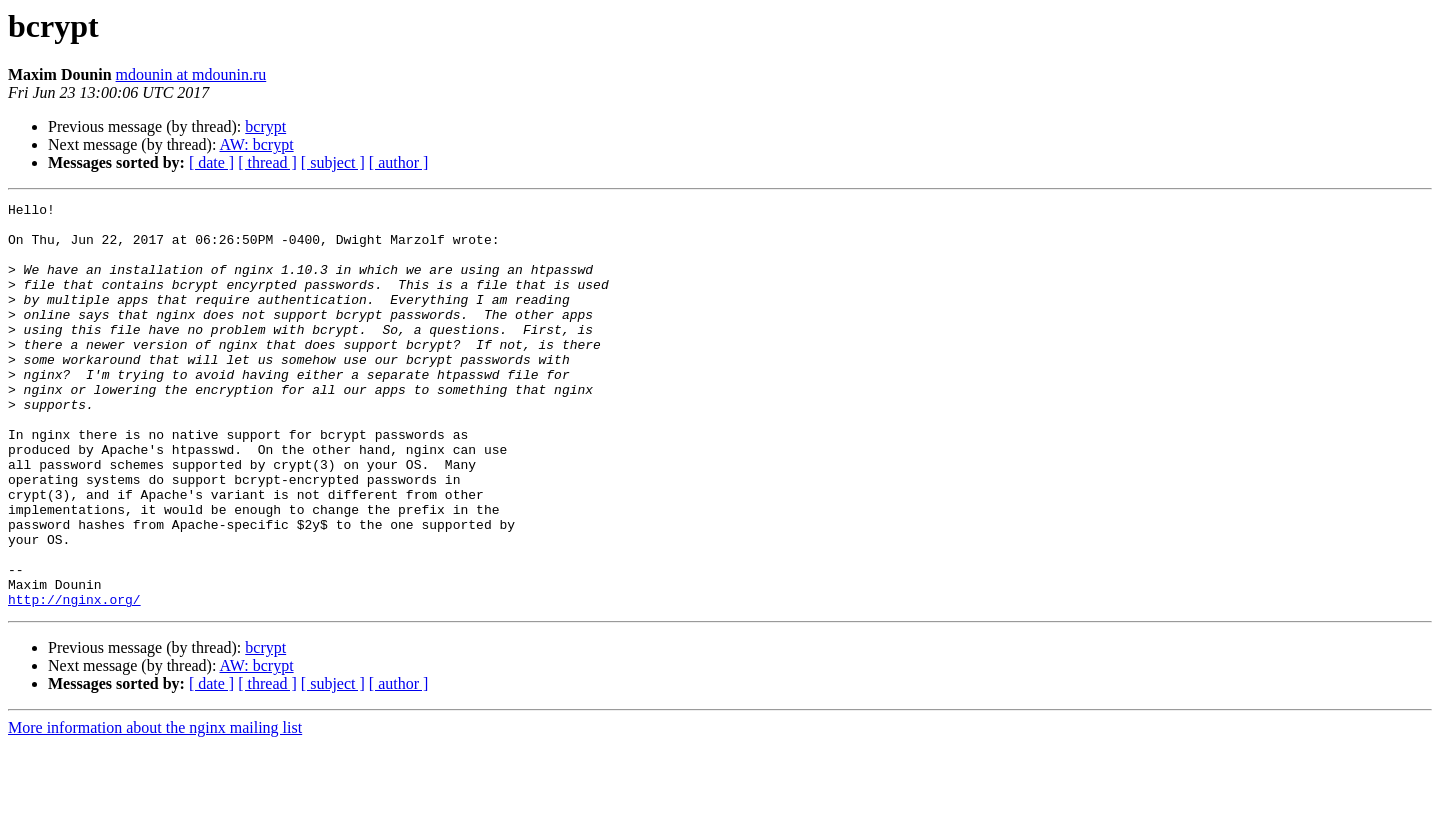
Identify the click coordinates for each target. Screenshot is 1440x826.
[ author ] (399, 162)
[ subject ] (333, 162)
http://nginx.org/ (74, 680)
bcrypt (265, 126)
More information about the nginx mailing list (155, 808)
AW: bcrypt (257, 144)
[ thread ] (267, 162)
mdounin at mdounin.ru (191, 74)
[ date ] (211, 162)
